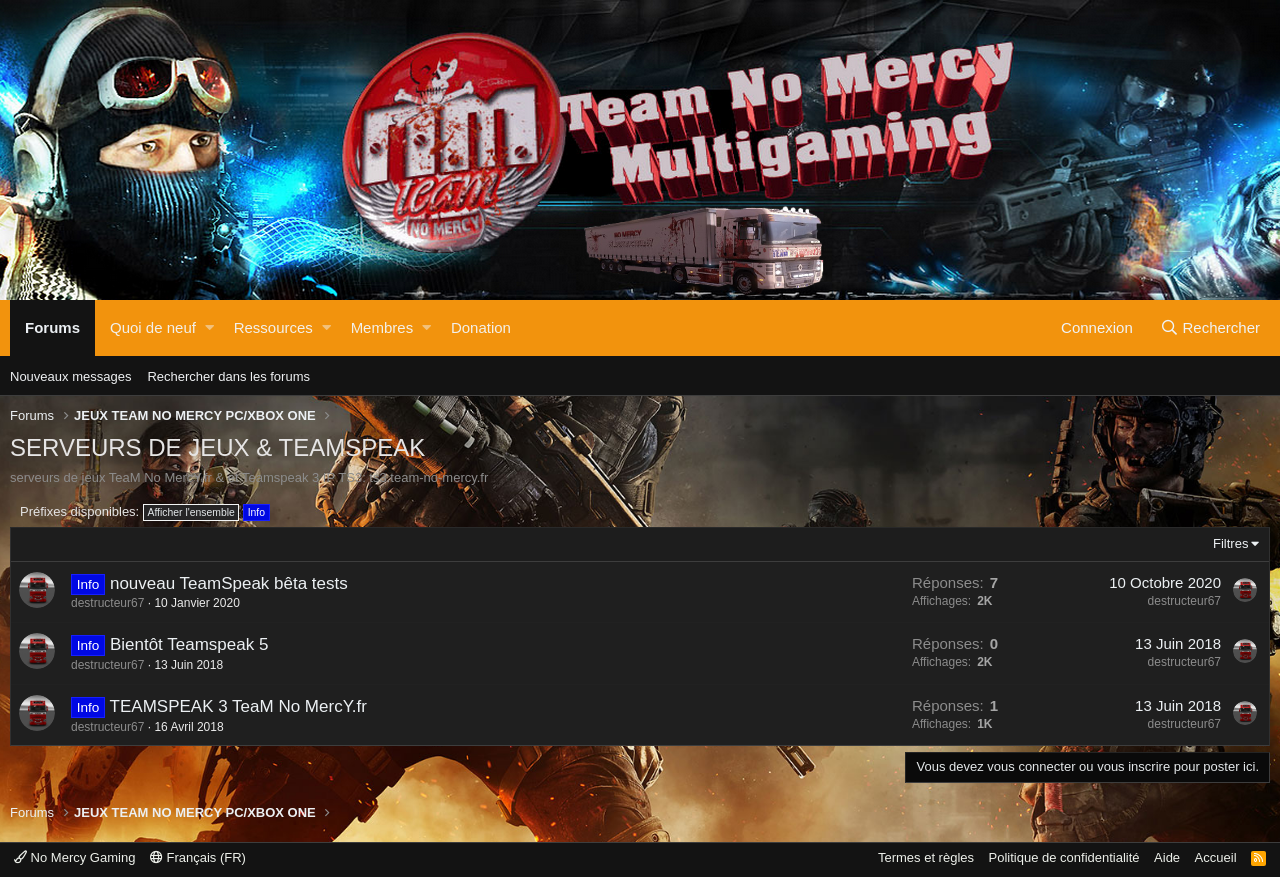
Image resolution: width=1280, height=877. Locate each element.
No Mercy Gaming (74, 857)
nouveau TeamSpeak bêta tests (229, 583)
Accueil (1216, 857)
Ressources (273, 327)
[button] (209, 328)
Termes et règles (926, 857)
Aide (1167, 857)
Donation (481, 327)
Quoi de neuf (153, 327)
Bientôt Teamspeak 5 (189, 644)
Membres (382, 327)
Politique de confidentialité (1064, 857)
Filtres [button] (1230, 543)
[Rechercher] (1210, 328)
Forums (52, 327)
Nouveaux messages (70, 376)
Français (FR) (198, 857)
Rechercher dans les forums (228, 376)
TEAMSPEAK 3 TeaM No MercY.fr (238, 706)
